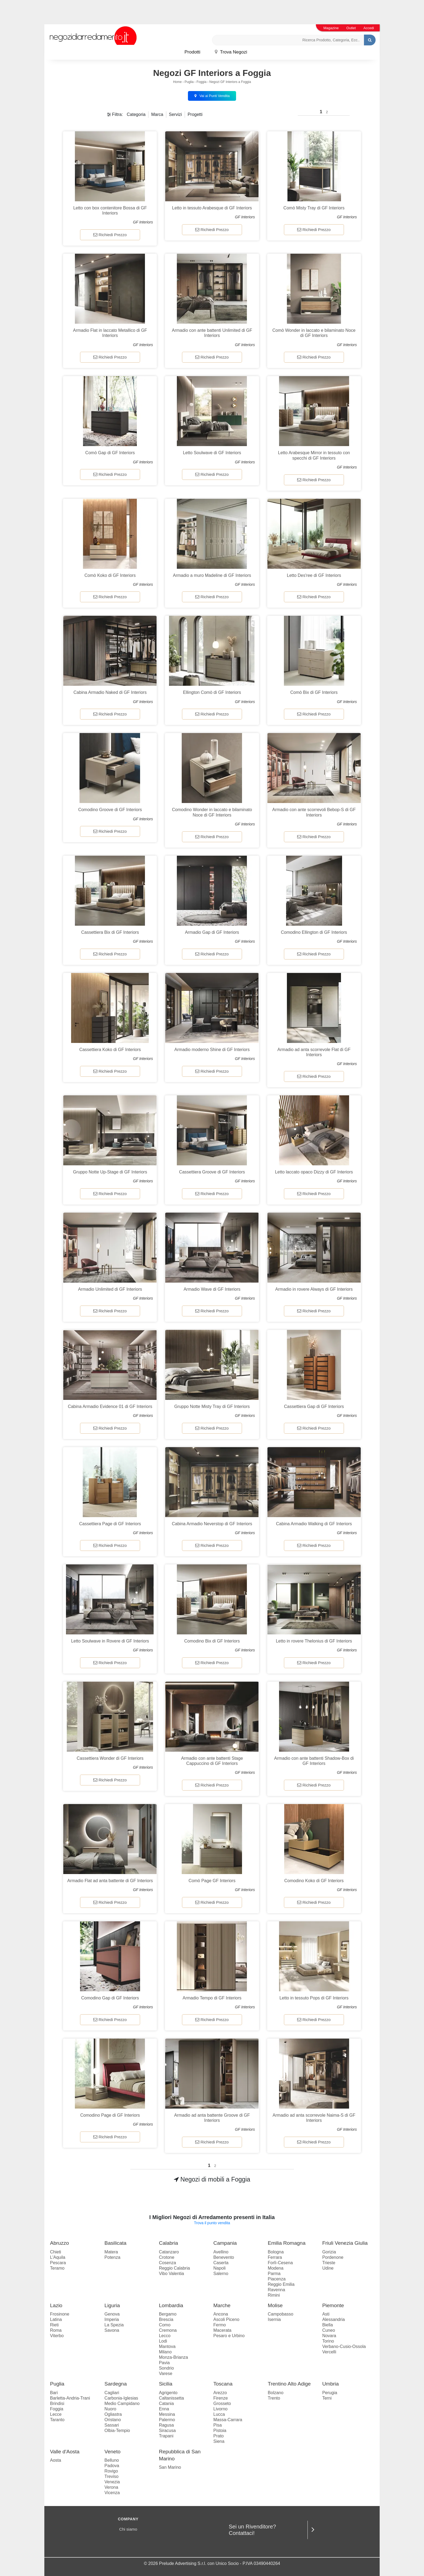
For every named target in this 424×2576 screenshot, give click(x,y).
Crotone (166, 2257)
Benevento (223, 2257)
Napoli (219, 2268)
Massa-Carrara (227, 2419)
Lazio (56, 2305)
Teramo (57, 2268)
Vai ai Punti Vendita (212, 96)
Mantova (167, 2346)
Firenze (220, 2398)
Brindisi (57, 2403)
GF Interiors (143, 222)
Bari (54, 2392)
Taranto (57, 2419)
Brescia (166, 2319)
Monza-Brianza (173, 2357)
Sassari (111, 2425)
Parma (274, 2273)
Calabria (168, 2243)
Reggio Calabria (174, 2268)
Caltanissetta (171, 2398)
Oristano (112, 2419)
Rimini (274, 2295)
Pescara (58, 2262)
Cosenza (167, 2262)
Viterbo (57, 2335)
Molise (275, 2305)
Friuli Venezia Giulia (345, 2243)
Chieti (55, 2252)
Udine (328, 2268)
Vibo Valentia (171, 2273)
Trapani (166, 2436)
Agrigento (168, 2392)
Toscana (223, 2384)
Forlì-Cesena (280, 2262)
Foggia (202, 82)
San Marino (170, 2467)
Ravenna (276, 2289)
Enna (164, 2409)
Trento (274, 2398)
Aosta (55, 2460)
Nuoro (110, 2409)
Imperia (111, 2319)
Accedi (368, 28)
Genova (112, 2314)
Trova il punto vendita (212, 2223)
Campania (225, 2243)
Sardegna (115, 2384)
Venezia (112, 2482)
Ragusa (166, 2425)
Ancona (220, 2314)
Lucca (219, 2414)
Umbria (330, 2384)
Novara (329, 2335)
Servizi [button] (175, 114)
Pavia (164, 2362)
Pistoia (219, 2430)
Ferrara (275, 2257)
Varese (166, 2373)
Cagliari (111, 2392)
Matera (111, 2252)
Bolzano (275, 2392)
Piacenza (277, 2279)
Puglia (189, 82)
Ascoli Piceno (226, 2319)
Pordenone (332, 2257)
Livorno (220, 2409)
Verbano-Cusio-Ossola (344, 2346)
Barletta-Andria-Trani (70, 2398)
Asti (326, 2314)
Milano (165, 2352)
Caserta (220, 2262)
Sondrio (166, 2368)
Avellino (220, 2252)
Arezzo (220, 2392)
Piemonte (333, 2305)
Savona (111, 2330)
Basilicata (115, 2243)
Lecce (56, 2414)
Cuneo (328, 2330)
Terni (327, 2398)
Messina (167, 2414)
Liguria (112, 2305)
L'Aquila (57, 2257)
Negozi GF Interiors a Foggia (230, 82)
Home (177, 82)
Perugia (329, 2392)
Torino (328, 2341)
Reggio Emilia (281, 2284)
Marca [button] (157, 114)
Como (165, 2325)
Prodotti (192, 52)
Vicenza (112, 2492)
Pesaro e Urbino (229, 2335)
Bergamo (168, 2314)
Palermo (167, 2419)
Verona (111, 2487)
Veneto (112, 2451)
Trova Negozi (231, 52)
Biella (327, 2325)
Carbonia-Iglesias (121, 2398)
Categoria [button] (136, 114)
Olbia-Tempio (117, 2430)
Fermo (219, 2325)
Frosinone (59, 2314)
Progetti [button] (195, 114)
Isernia (274, 2319)
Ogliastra (113, 2414)
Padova (111, 2465)
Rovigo (111, 2471)
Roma (56, 2330)
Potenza (112, 2257)
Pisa (217, 2425)
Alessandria (333, 2319)
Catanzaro (169, 2252)
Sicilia (166, 2384)
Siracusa (167, 2430)
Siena (218, 2441)
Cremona (168, 2330)
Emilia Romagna (286, 2243)
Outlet (351, 28)
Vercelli (329, 2352)
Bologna (276, 2252)
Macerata (222, 2330)
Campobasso (280, 2314)
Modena (275, 2268)
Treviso (111, 2476)
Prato (218, 2436)
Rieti (54, 2325)
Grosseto (222, 2403)
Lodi (163, 2341)
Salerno (220, 2273)
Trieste (328, 2262)
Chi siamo (128, 2529)
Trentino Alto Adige (289, 2384)
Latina (56, 2319)
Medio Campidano (122, 2403)
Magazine (331, 28)
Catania (166, 2403)
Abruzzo (59, 2243)
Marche (221, 2305)
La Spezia (114, 2325)
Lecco (165, 2335)
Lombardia (171, 2305)
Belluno (111, 2460)
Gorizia (329, 2252)
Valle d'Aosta (65, 2451)
